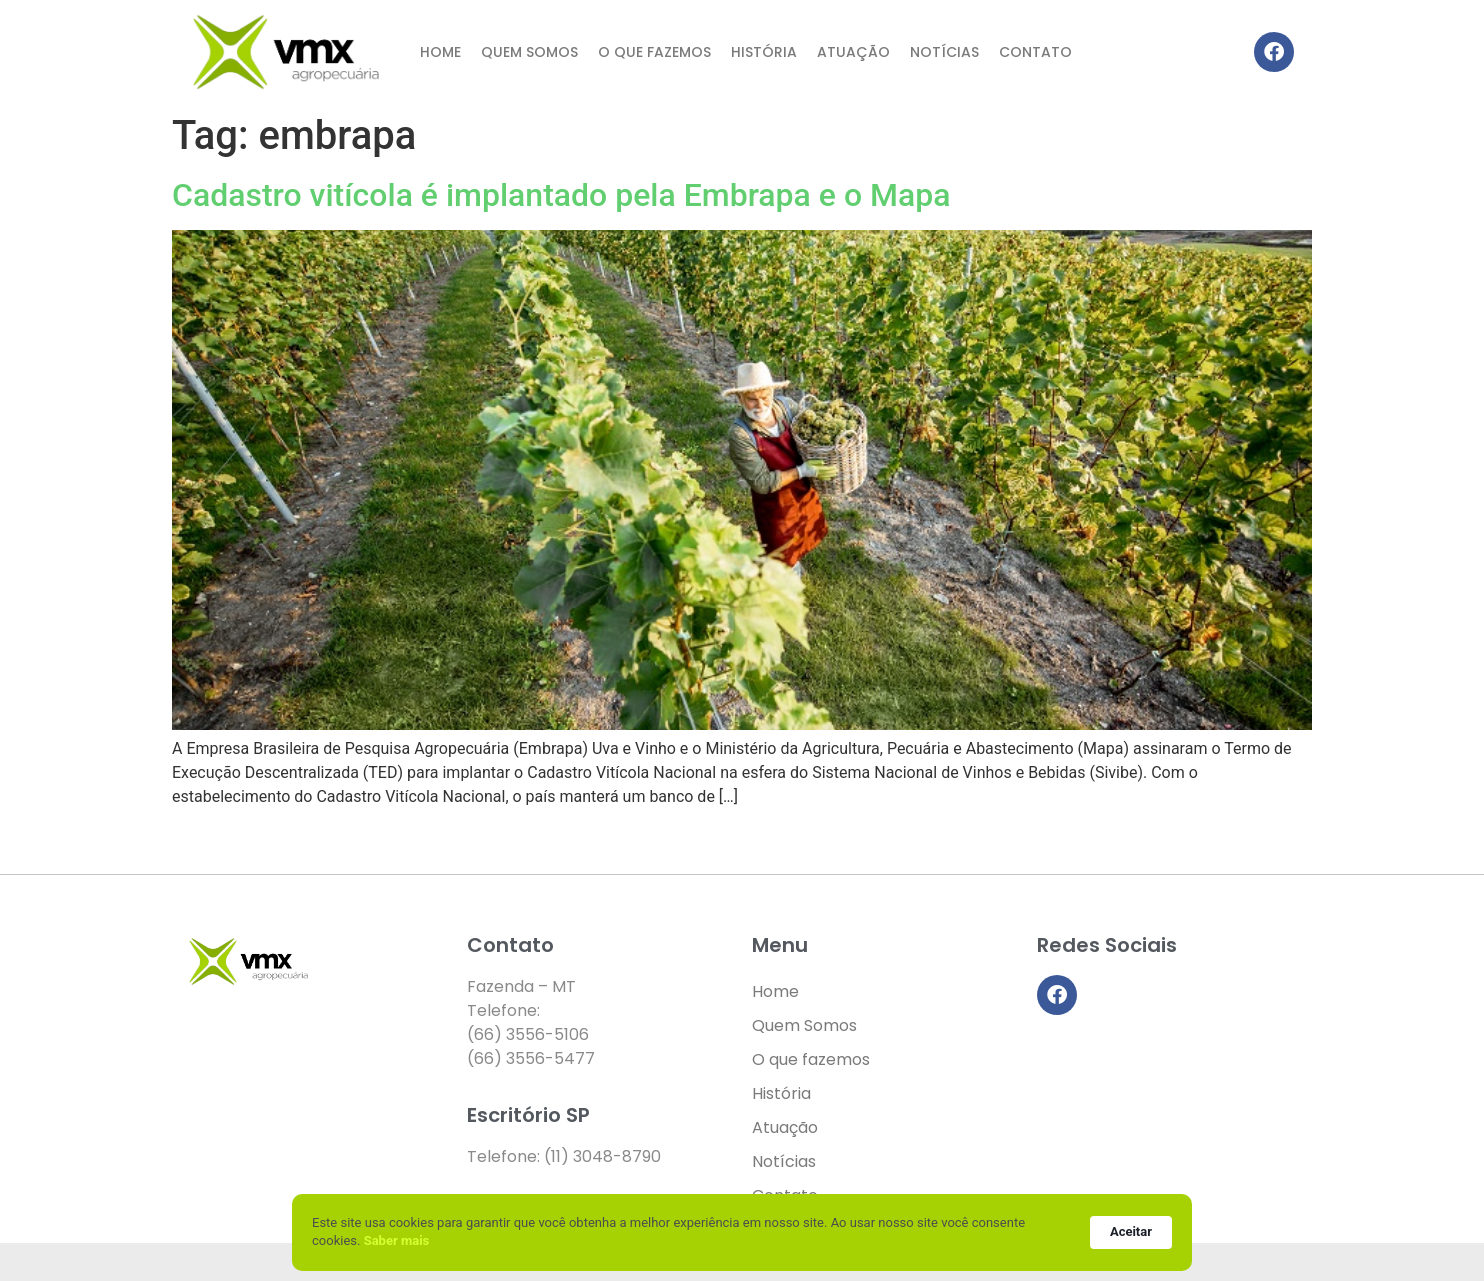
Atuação (853, 52)
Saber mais (397, 1240)
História (764, 52)
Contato (1035, 52)
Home (440, 52)
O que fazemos (654, 52)
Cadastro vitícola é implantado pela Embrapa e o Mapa (561, 195)
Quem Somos (529, 52)
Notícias (944, 52)
